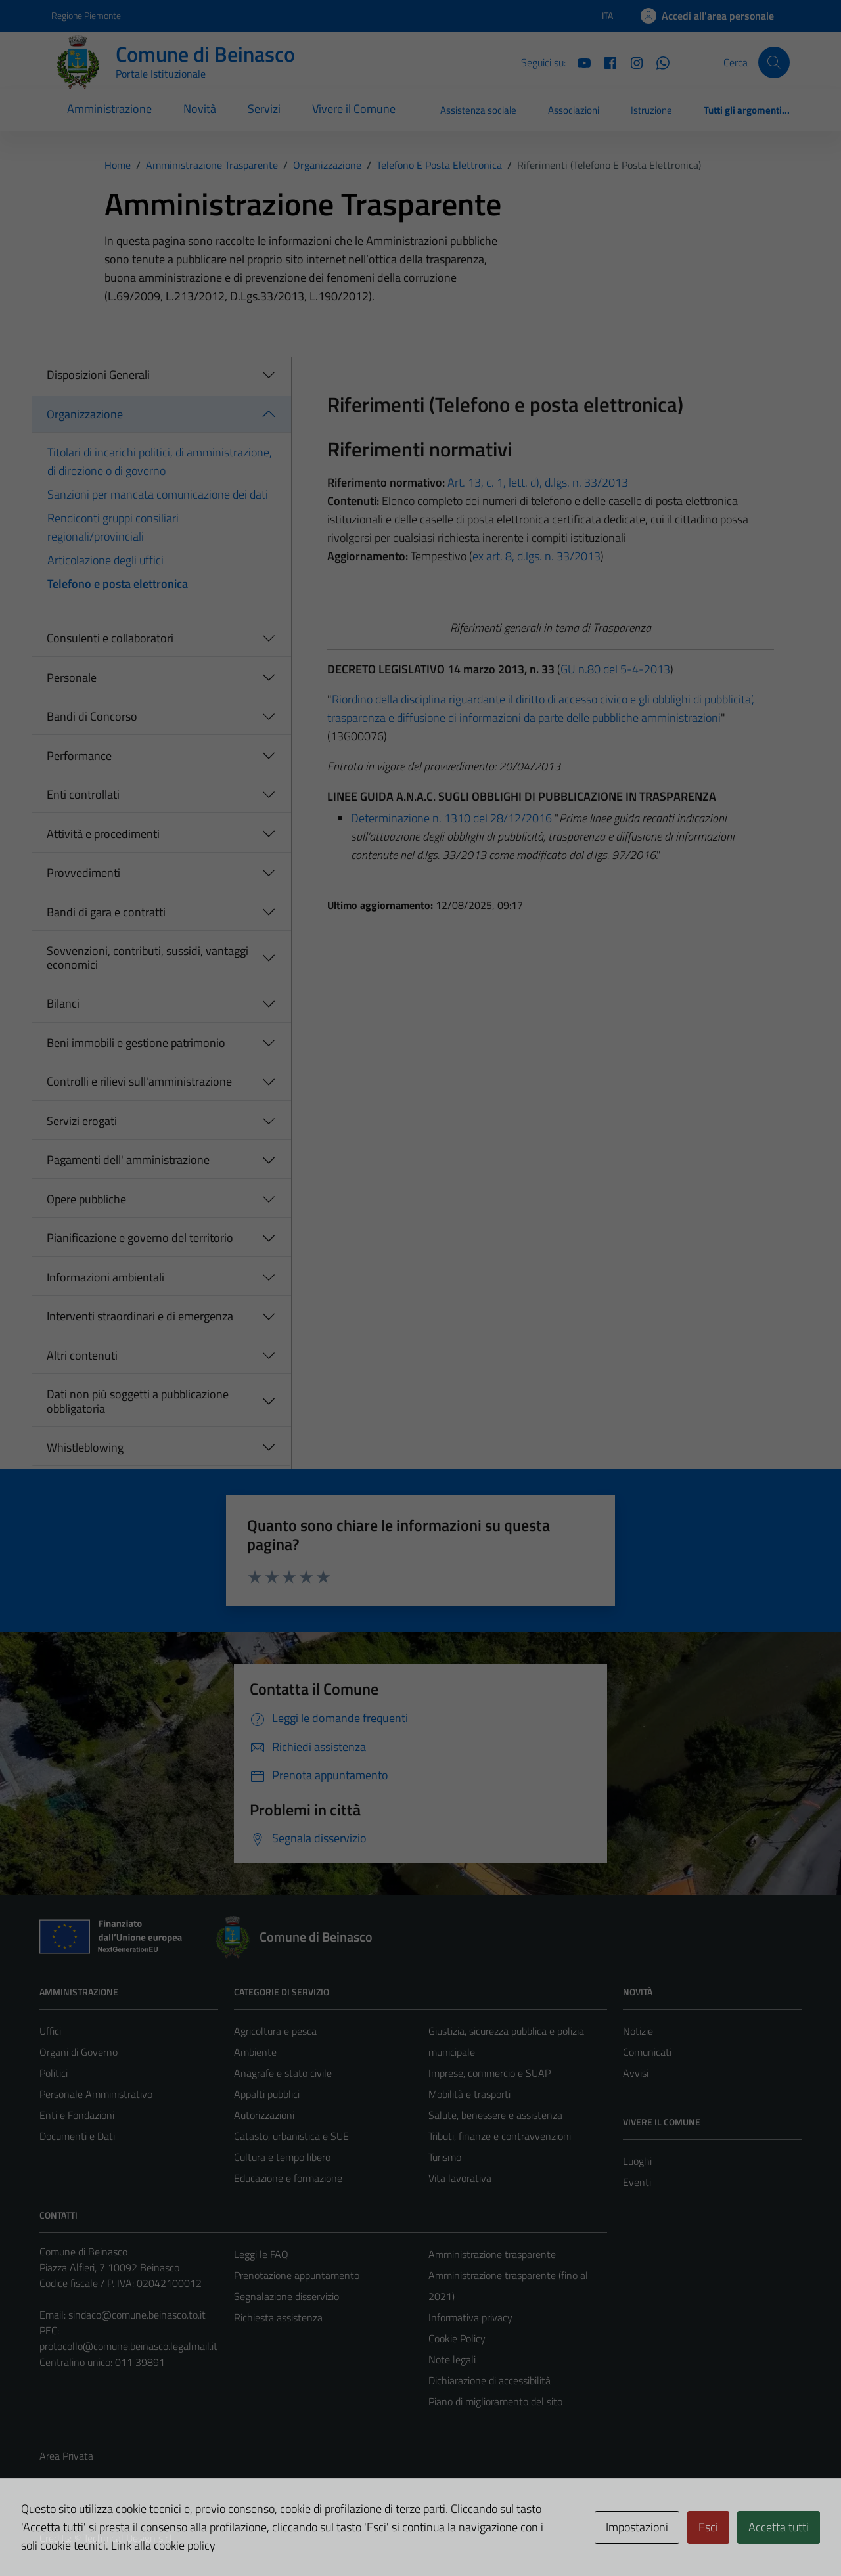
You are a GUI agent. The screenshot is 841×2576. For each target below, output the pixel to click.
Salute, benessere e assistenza (495, 2115)
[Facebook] (605, 62)
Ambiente (255, 2052)
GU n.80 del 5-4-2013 (615, 669)
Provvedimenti (83, 872)
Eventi (637, 2182)
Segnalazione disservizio (286, 2296)
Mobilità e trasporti (469, 2094)
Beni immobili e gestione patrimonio (136, 1043)
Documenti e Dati (77, 2136)
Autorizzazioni (264, 2115)
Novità (199, 109)
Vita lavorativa (459, 2178)
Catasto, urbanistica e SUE (291, 2136)
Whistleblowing (85, 1447)
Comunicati (647, 2052)
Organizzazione (85, 414)
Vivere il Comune (354, 109)
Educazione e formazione (288, 2178)
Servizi (264, 109)
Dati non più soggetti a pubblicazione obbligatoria (138, 1401)
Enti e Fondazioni (76, 2115)
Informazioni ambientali (105, 1277)
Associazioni (573, 110)
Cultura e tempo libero (282, 2157)
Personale (72, 677)
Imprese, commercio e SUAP (489, 2073)
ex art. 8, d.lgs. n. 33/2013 (536, 556)
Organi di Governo (78, 2052)
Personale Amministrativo (95, 2094)
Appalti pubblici (267, 2094)
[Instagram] (631, 62)
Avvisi (635, 2073)
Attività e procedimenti (103, 834)
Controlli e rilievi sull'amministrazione (139, 1081)
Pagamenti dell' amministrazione (128, 1159)
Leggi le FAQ (261, 2254)
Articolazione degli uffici (105, 560)
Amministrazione (109, 109)
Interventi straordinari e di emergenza (140, 1316)
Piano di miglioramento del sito (495, 2401)
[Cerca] (774, 62)
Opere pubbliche (86, 1199)
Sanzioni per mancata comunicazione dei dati (157, 494)
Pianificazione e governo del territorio (140, 1238)
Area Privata (66, 2456)
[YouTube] (579, 62)
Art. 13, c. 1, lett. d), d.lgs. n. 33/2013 (537, 482)
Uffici (50, 2031)
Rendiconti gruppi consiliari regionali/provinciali (113, 527)
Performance (79, 756)
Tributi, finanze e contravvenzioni (499, 2136)
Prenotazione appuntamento (296, 2275)
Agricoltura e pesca (275, 2031)
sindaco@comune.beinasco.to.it (137, 2314)
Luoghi (637, 2161)
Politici (53, 2073)
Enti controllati (83, 794)
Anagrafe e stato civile (283, 2073)
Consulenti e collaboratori (110, 638)
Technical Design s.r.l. (128, 2538)
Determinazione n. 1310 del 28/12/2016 (451, 818)
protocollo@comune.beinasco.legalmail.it (128, 2346)
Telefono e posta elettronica (117, 583)
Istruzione (651, 110)
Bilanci (63, 1003)
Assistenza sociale (478, 110)
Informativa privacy (470, 2317)
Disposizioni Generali (98, 375)
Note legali (452, 2359)
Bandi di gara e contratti (106, 912)
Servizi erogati (82, 1121)
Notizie (638, 2031)
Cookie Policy (457, 2338)
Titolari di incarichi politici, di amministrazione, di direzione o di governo (159, 461)
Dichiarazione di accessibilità (489, 2380)
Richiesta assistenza (278, 2317)
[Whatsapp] (658, 62)
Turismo (444, 2157)
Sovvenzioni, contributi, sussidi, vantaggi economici (147, 958)
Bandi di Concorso (92, 716)
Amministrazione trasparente (492, 2254)
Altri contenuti (82, 1355)
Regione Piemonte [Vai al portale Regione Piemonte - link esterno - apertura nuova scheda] (86, 15)
